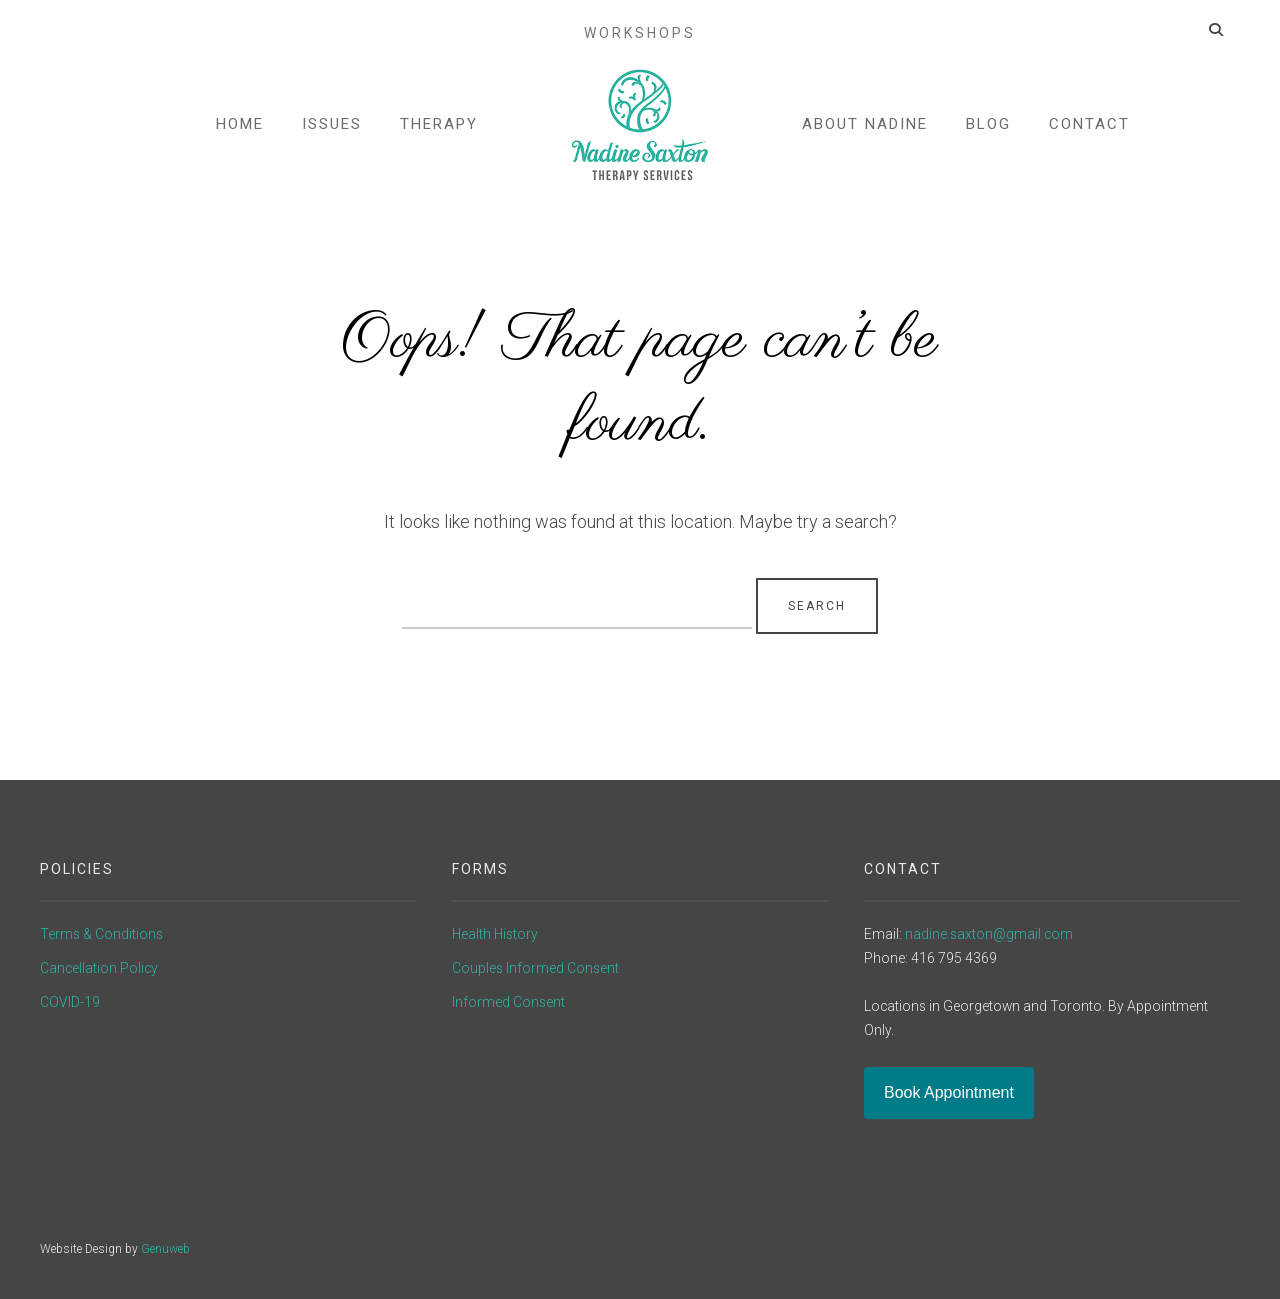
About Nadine (864, 128)
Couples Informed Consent (535, 968)
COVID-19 (70, 1002)
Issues (333, 128)
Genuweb (165, 1249)
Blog (987, 128)
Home (241, 128)
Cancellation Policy (99, 968)
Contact (1088, 128)
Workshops (640, 18)
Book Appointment (949, 1092)
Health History (495, 934)
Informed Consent (508, 1002)
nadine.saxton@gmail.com (989, 934)
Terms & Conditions (101, 934)
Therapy (440, 128)
